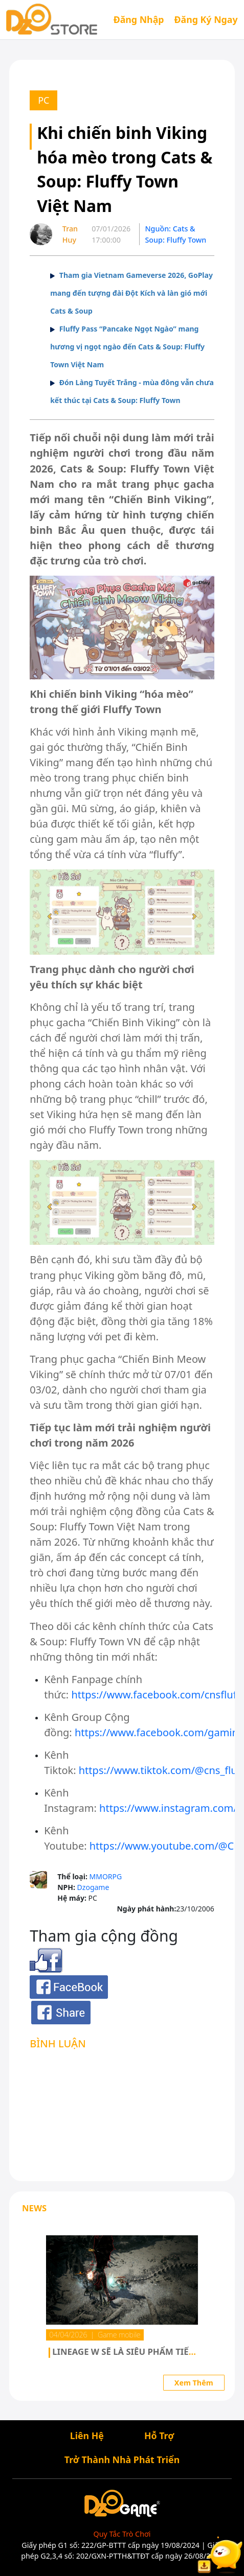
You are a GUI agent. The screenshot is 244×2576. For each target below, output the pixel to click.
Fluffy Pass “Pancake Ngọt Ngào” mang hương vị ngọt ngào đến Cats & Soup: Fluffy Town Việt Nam (127, 346)
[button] (18, 2303)
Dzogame (93, 1887)
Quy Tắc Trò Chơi (121, 2534)
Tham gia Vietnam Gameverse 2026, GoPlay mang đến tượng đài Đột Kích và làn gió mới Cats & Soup (131, 293)
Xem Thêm (193, 2383)
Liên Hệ (87, 2435)
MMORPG (105, 1876)
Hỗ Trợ (159, 2435)
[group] (122, 2300)
